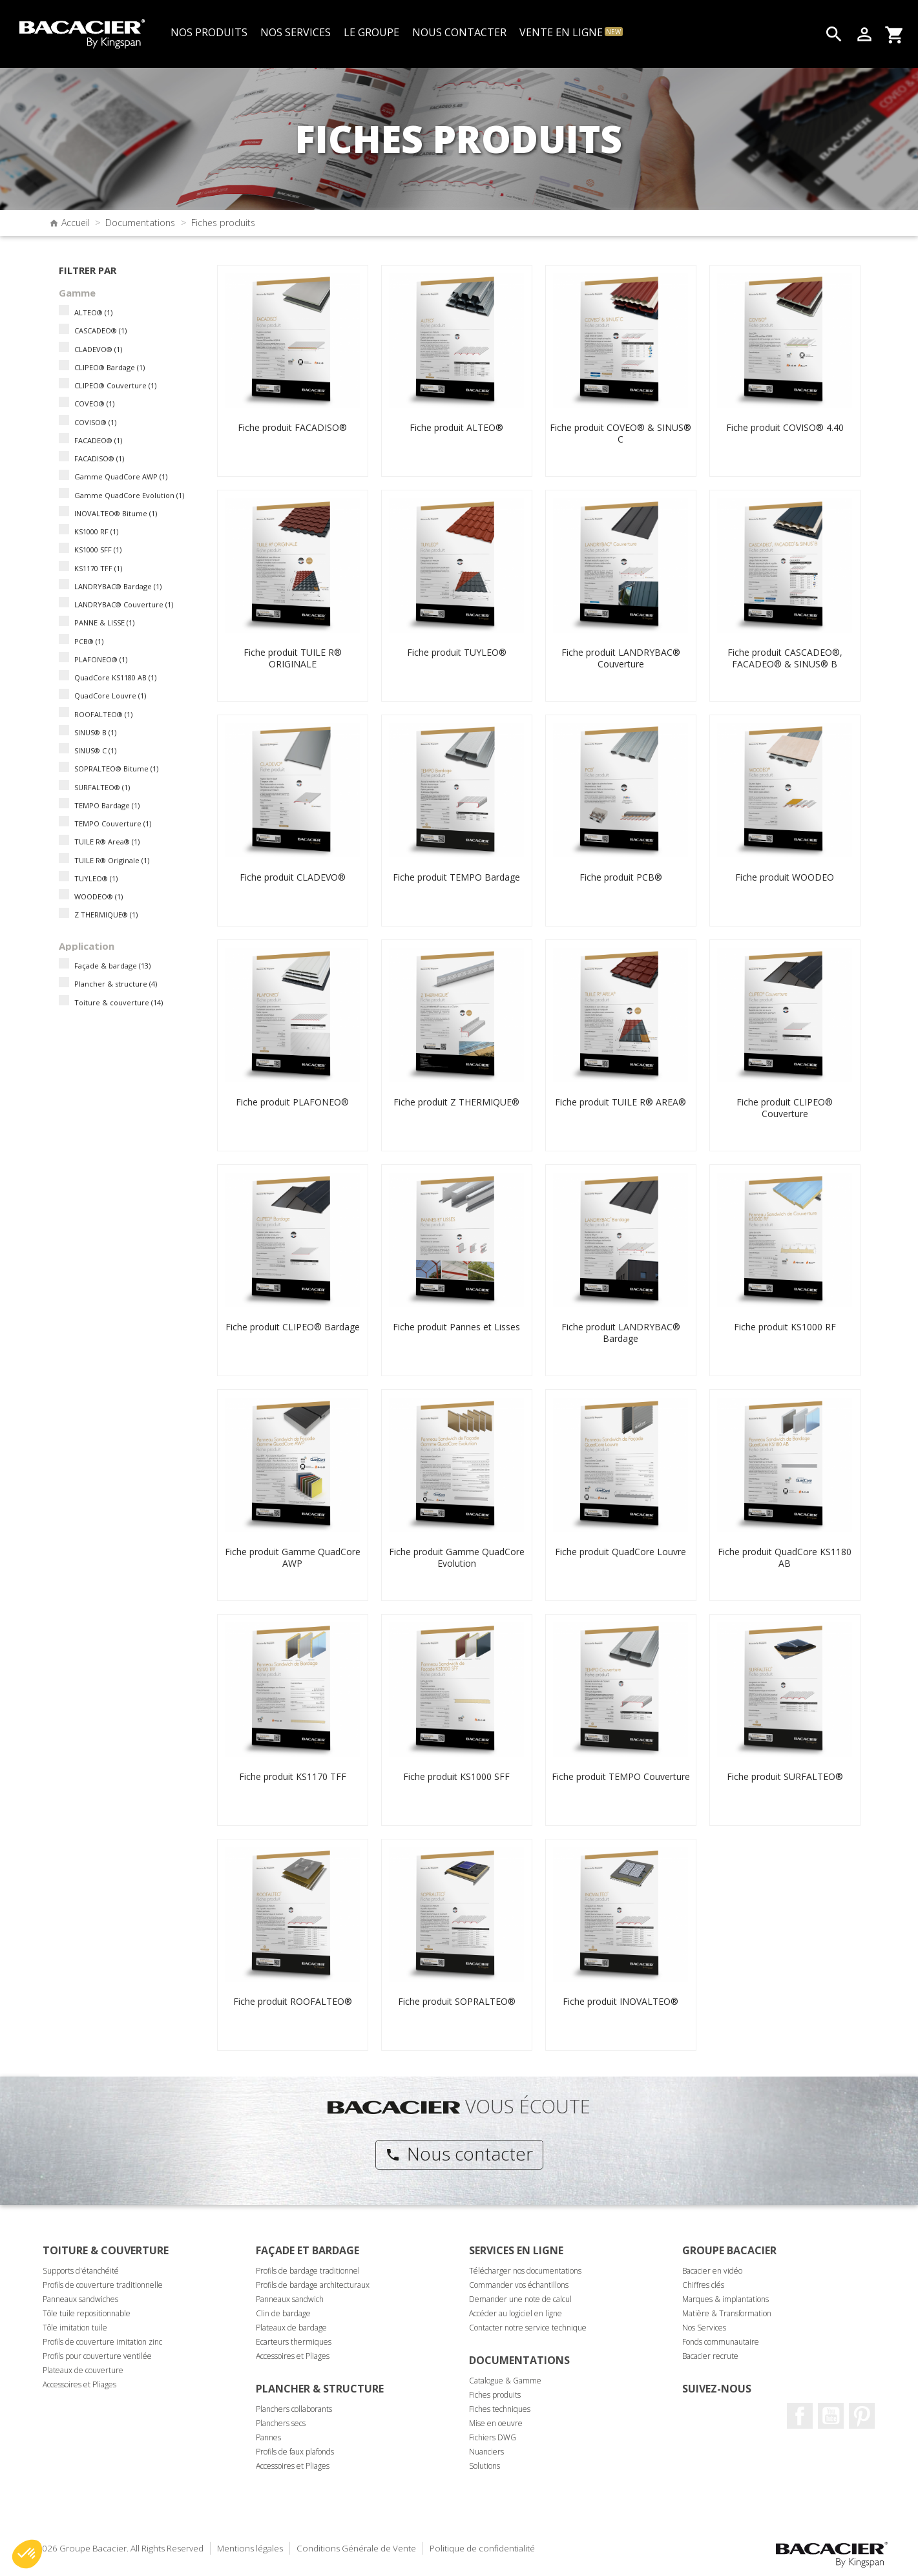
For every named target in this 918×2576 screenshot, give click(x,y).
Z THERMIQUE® (106, 914)
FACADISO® (99, 458)
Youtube (831, 2416)
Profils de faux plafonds (295, 2451)
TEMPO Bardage (107, 805)
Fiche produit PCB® (620, 877)
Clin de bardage (283, 2313)
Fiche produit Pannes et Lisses (456, 1327)
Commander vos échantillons (519, 2284)
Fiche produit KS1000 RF (785, 1327)
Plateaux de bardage (291, 2327)
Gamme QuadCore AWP (120, 476)
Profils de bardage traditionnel (308, 2270)
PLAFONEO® (100, 659)
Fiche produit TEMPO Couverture (621, 1776)
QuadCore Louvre (110, 695)
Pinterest (862, 2416)
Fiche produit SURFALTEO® (785, 1776)
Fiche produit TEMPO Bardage (456, 877)
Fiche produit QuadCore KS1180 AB (784, 1557)
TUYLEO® (96, 878)
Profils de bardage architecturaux (313, 2284)
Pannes (268, 2437)
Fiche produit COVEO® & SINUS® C (620, 433)
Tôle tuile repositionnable (86, 2313)
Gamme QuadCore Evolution (129, 495)
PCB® (88, 641)
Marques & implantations (725, 2299)
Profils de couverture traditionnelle (103, 2284)
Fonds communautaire (720, 2341)
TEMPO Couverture (112, 823)
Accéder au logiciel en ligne (515, 2313)
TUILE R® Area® (107, 841)
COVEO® (94, 403)
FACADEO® (98, 440)
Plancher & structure (115, 984)
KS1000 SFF (97, 549)
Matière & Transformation (726, 2313)
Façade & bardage (112, 965)
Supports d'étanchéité (81, 2270)
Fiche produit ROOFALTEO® (292, 2001)
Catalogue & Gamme (505, 2380)
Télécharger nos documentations (525, 2270)
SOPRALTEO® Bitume (116, 768)
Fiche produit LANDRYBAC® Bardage (620, 1333)
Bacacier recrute (710, 2356)
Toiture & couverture (118, 1002)
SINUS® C (95, 750)
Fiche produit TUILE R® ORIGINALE (293, 658)
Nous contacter (459, 2153)
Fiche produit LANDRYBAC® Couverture (620, 658)
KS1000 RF (96, 531)
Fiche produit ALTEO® (456, 427)
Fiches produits (495, 2394)
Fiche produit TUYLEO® (456, 652)
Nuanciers (486, 2451)
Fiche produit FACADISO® (292, 427)
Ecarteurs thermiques (293, 2341)
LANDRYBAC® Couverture (123, 604)
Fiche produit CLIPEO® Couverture (784, 1108)
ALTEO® (93, 312)
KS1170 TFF (98, 568)
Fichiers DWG (492, 2437)
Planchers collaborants (294, 2408)
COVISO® (95, 422)
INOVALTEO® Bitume (115, 513)
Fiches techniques (499, 2408)
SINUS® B (95, 732)
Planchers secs (281, 2423)
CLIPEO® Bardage (109, 367)
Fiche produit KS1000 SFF (456, 1776)
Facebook (800, 2416)
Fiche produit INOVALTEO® (620, 2001)
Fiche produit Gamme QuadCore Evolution (457, 1557)
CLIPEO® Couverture (115, 385)
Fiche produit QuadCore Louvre (620, 1551)
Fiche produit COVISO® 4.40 (785, 427)
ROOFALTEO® (103, 714)
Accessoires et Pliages (79, 2384)
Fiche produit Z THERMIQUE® (456, 1102)
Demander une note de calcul (520, 2299)
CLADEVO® (98, 349)
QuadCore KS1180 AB (115, 677)
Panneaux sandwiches (80, 2299)
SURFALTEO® (102, 787)
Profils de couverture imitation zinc (102, 2341)
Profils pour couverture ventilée (97, 2356)
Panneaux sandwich (290, 2299)
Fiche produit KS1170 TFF (292, 1776)
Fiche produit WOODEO (784, 877)
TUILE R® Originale (111, 860)
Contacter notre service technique (528, 2327)
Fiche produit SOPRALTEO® (457, 2001)
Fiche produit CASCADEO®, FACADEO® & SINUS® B (784, 658)
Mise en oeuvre (496, 2423)
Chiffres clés (703, 2284)
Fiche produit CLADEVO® (293, 877)
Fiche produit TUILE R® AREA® (620, 1102)
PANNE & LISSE (104, 622)
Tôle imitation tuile (75, 2327)
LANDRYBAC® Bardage (118, 586)
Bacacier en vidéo (712, 2270)
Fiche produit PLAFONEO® (292, 1102)
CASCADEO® (100, 330)
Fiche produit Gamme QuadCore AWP (292, 1557)
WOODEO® (98, 896)
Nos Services (704, 2327)
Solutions (484, 2465)
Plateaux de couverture (83, 2370)
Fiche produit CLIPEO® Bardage (292, 1327)
